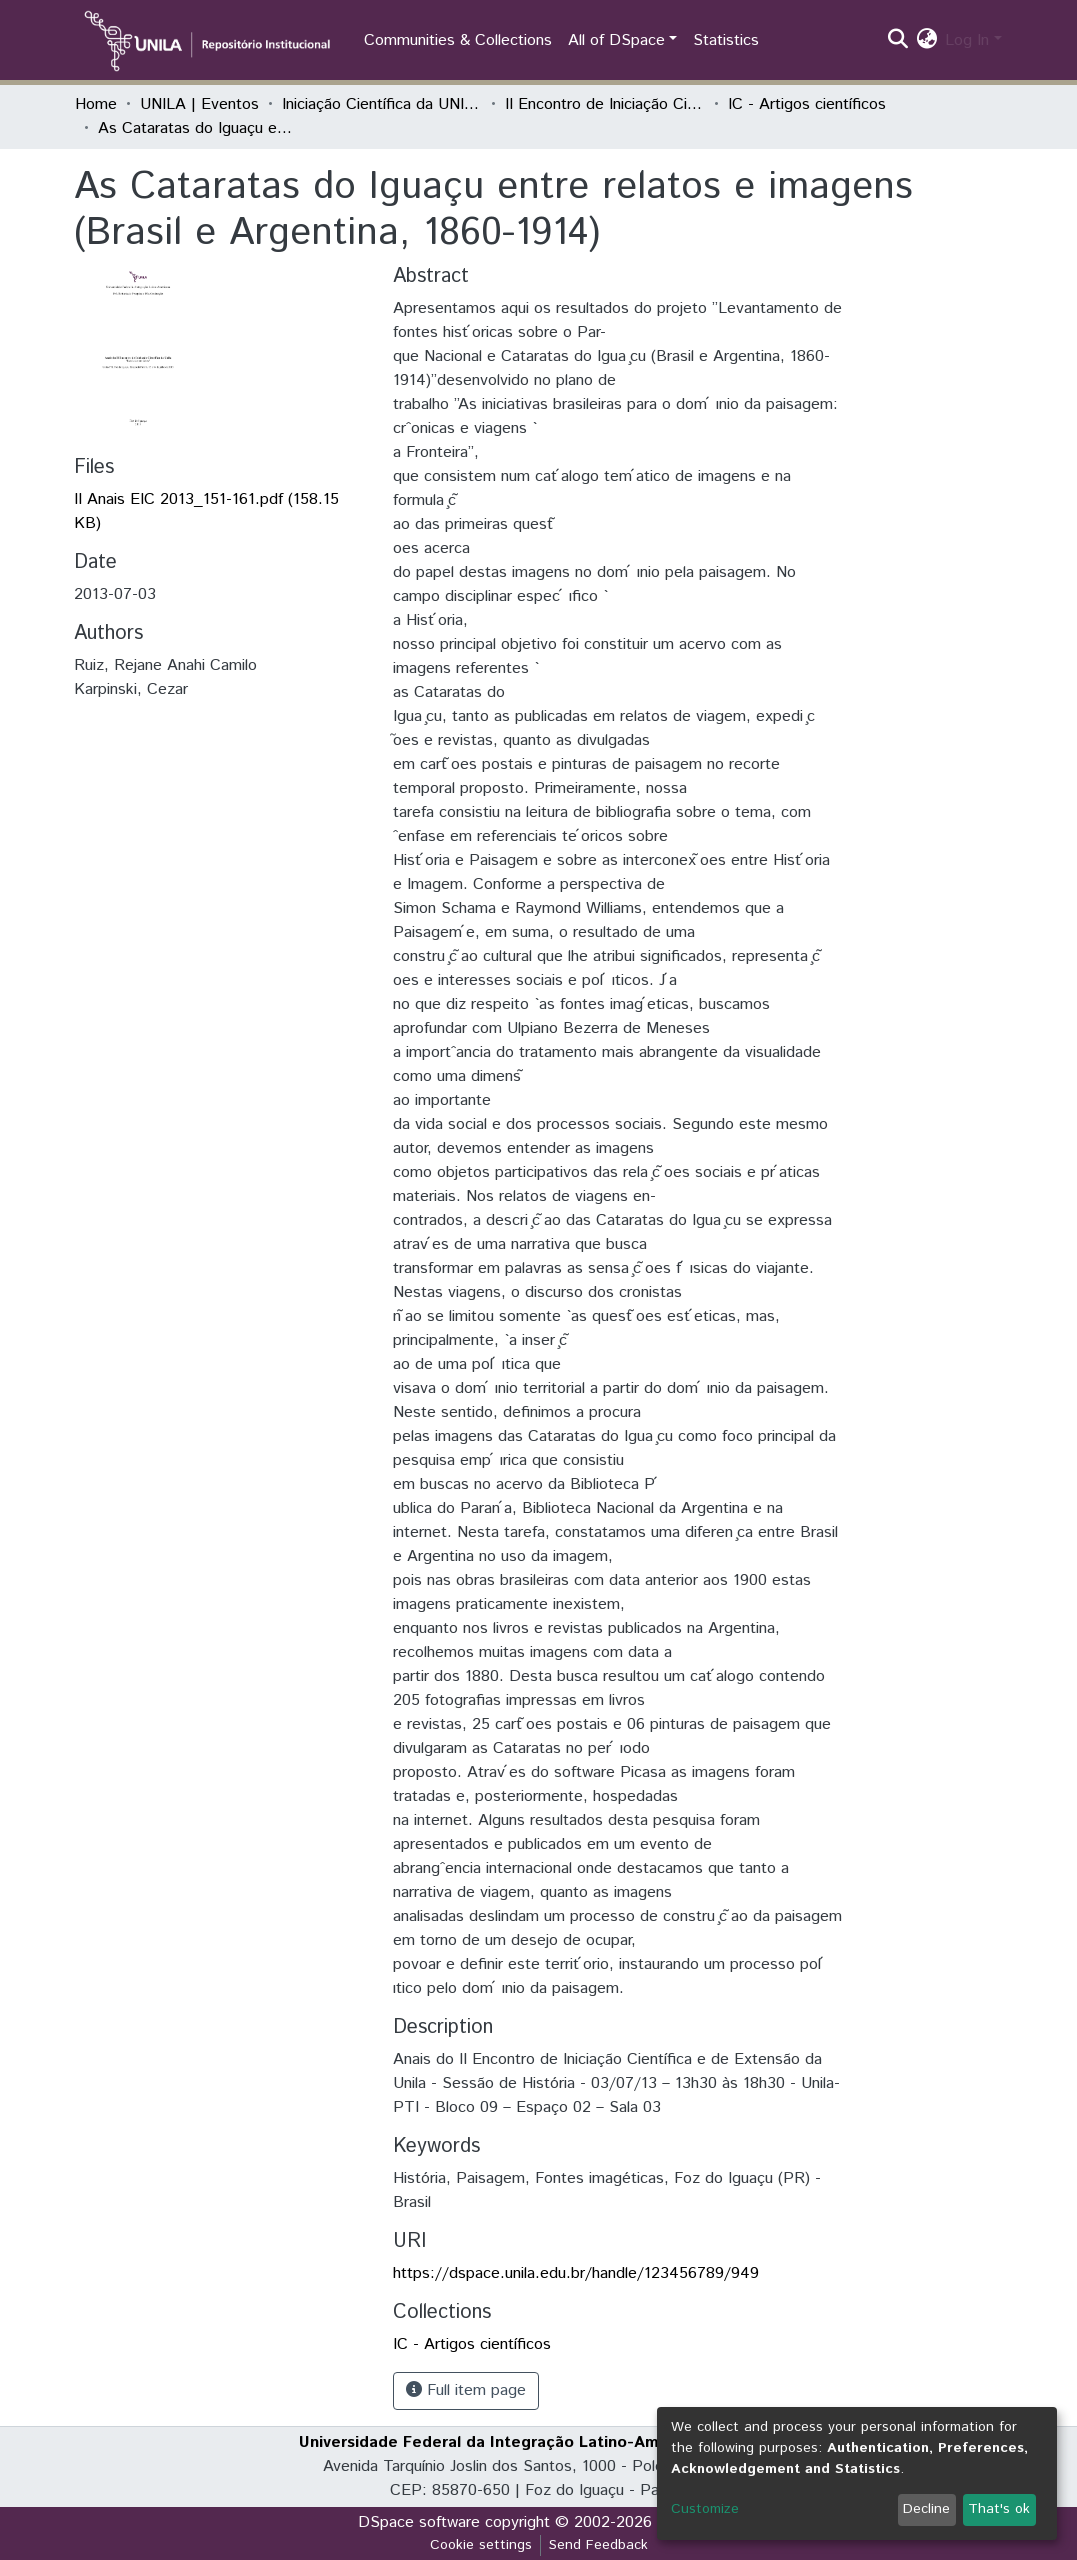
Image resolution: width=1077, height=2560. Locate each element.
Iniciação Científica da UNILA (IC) (382, 104)
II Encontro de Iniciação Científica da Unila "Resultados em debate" (605, 104)
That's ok (999, 2509)
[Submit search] (897, 41)
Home (96, 104)
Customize (705, 2509)
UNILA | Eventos (199, 104)
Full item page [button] (466, 2390)
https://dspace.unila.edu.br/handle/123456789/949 (576, 2273)
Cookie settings (481, 2545)
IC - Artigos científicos (807, 104)
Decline (926, 2509)
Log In (967, 40)
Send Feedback (598, 2545)
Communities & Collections (458, 40)
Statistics (726, 40)
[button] (926, 41)
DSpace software (419, 2522)
